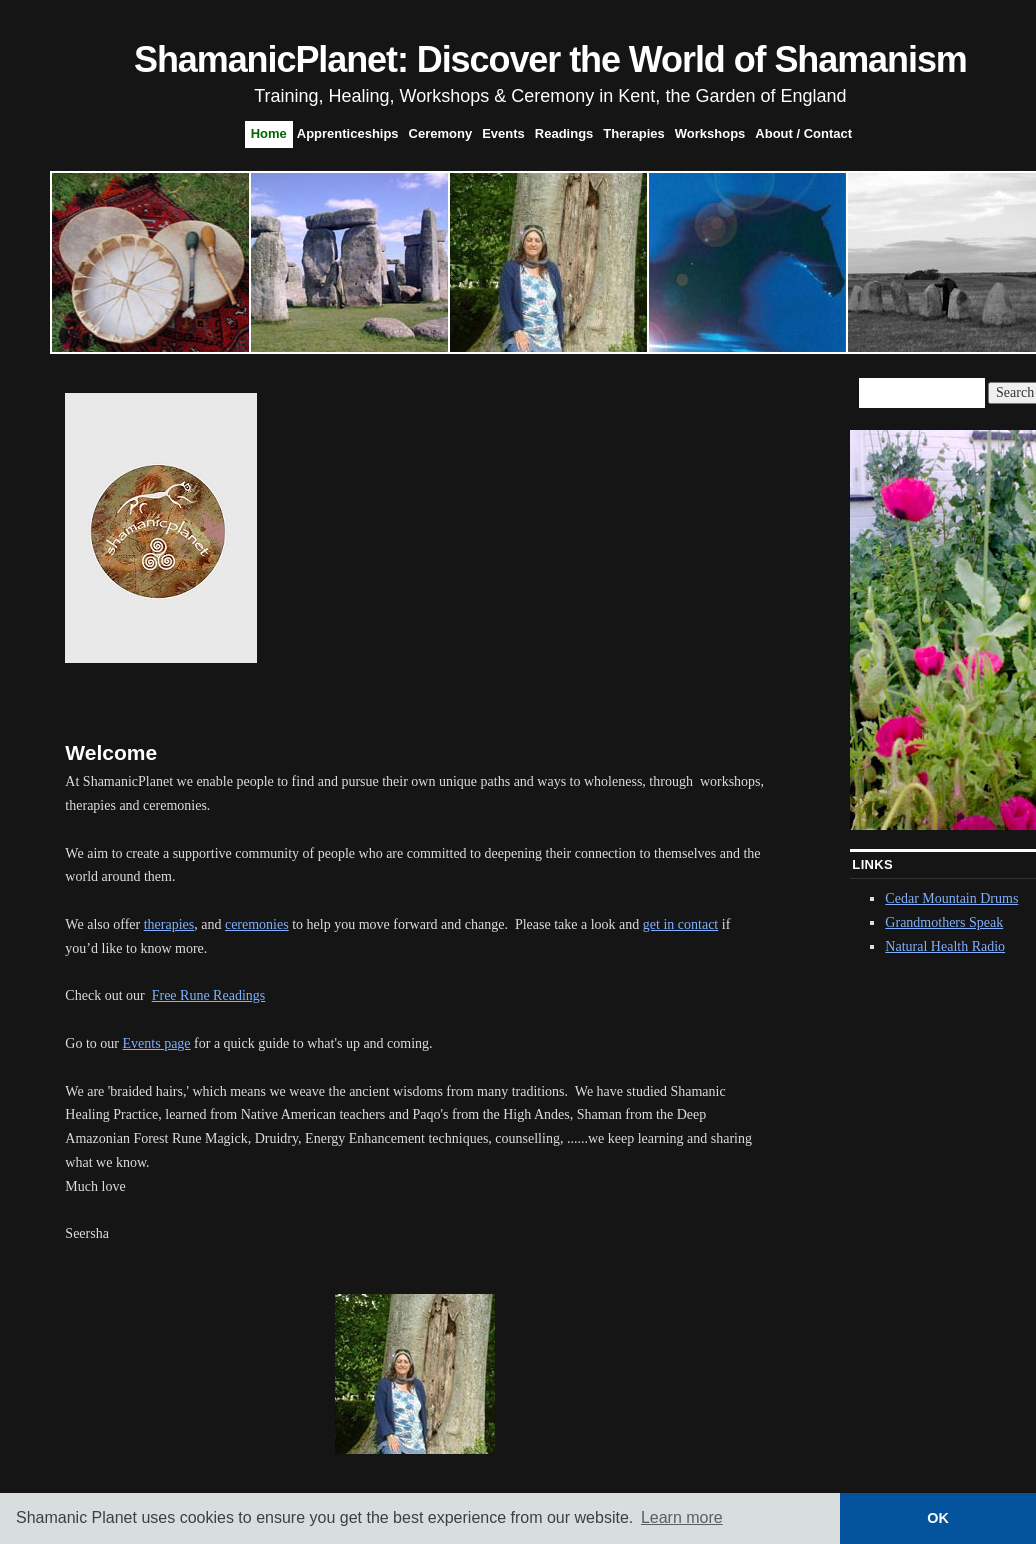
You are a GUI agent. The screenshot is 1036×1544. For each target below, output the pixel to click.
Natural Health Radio (945, 946)
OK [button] (938, 1518)
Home (269, 133)
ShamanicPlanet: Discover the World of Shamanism (550, 59)
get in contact (680, 924)
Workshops (710, 133)
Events (503, 133)
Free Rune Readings (209, 995)
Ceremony (441, 133)
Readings (564, 133)
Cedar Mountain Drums (951, 898)
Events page (157, 1043)
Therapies (633, 133)
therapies (169, 924)
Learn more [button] (682, 1517)
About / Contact (803, 133)
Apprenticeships (348, 133)
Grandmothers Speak (944, 922)
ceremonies (257, 924)
